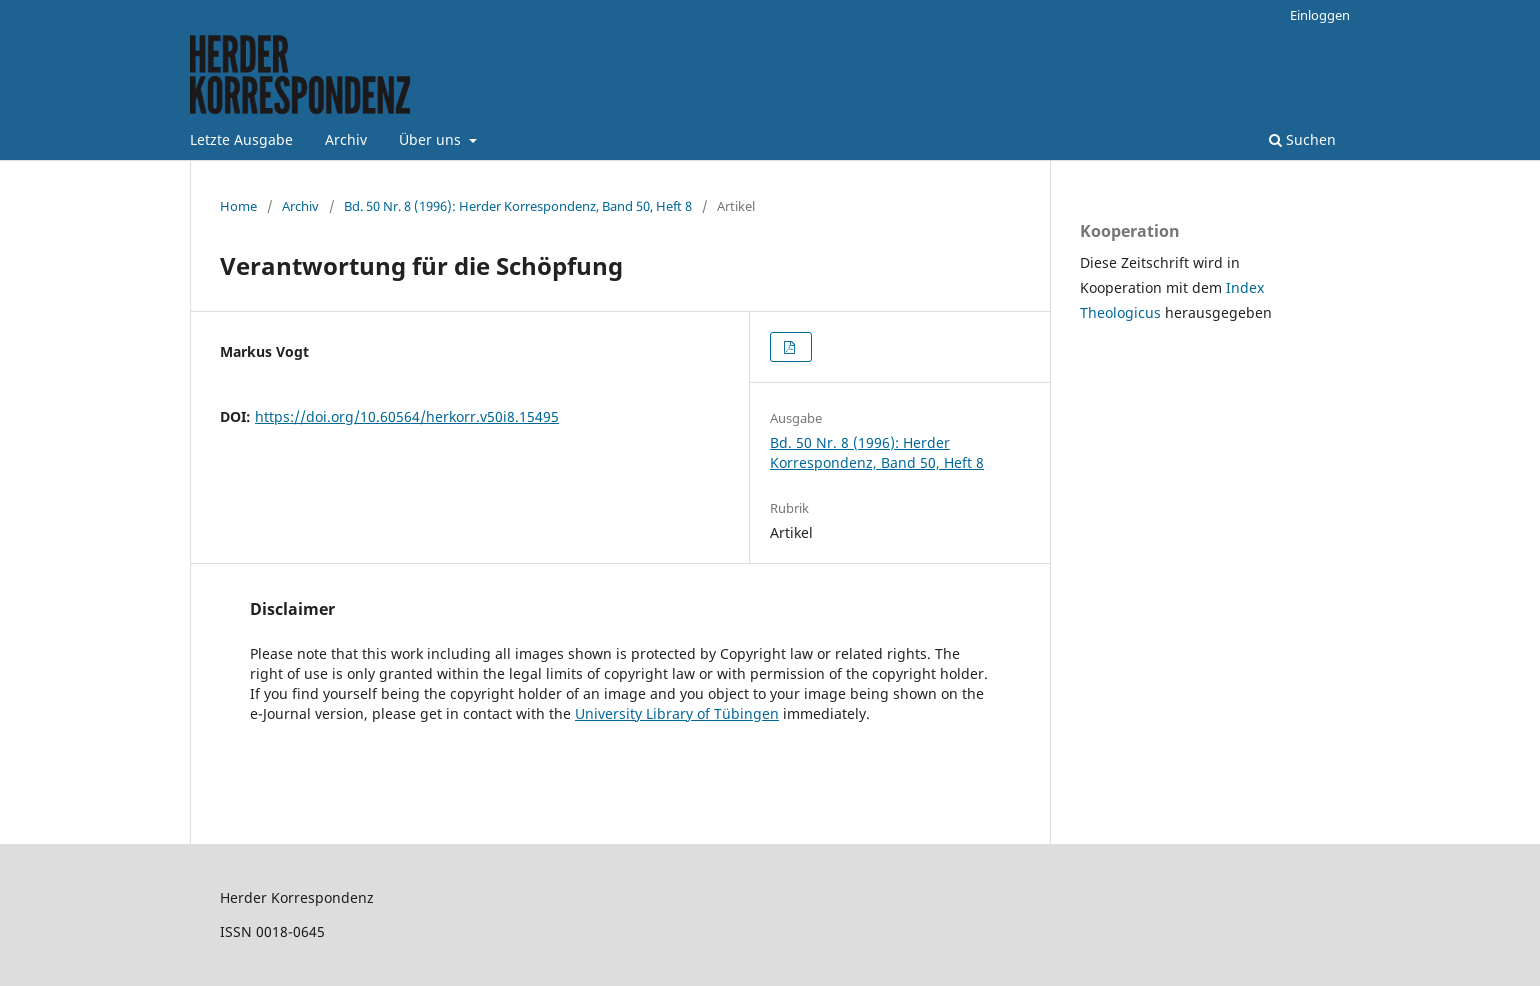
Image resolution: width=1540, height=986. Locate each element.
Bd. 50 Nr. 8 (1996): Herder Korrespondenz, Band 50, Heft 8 (518, 206)
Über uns (432, 139)
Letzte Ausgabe (241, 139)
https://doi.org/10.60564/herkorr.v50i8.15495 (407, 416)
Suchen (1302, 139)
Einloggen (1320, 15)
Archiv (346, 139)
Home (238, 206)
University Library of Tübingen (677, 713)
